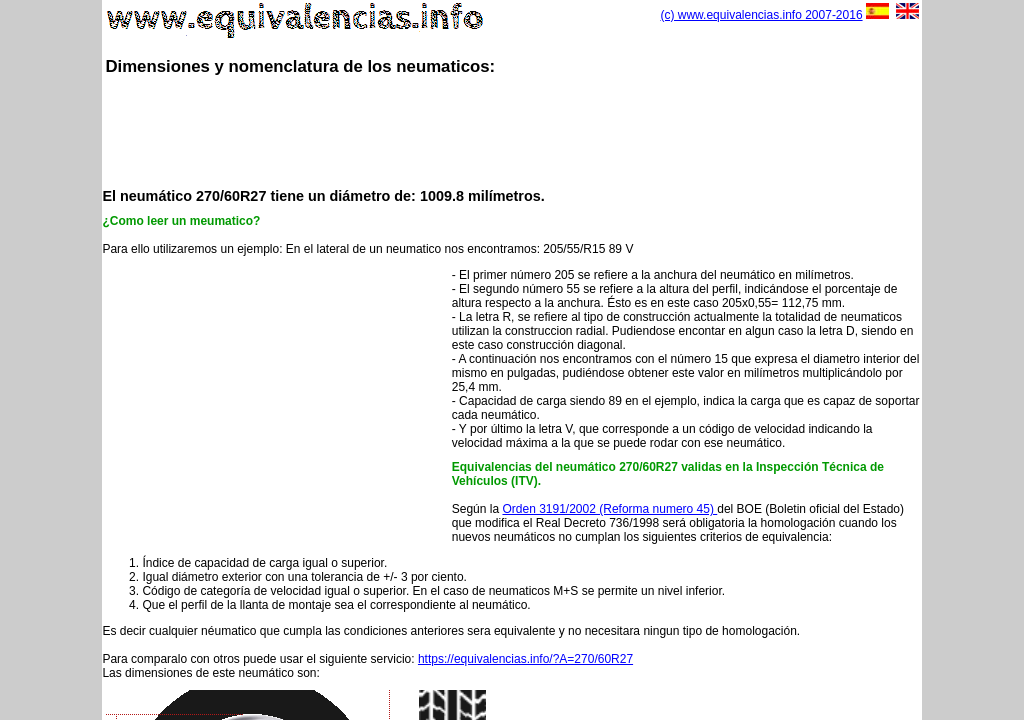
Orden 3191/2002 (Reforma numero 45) (609, 509)
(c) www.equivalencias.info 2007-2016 (761, 15)
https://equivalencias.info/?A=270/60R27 (525, 659)
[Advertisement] (512, 130)
